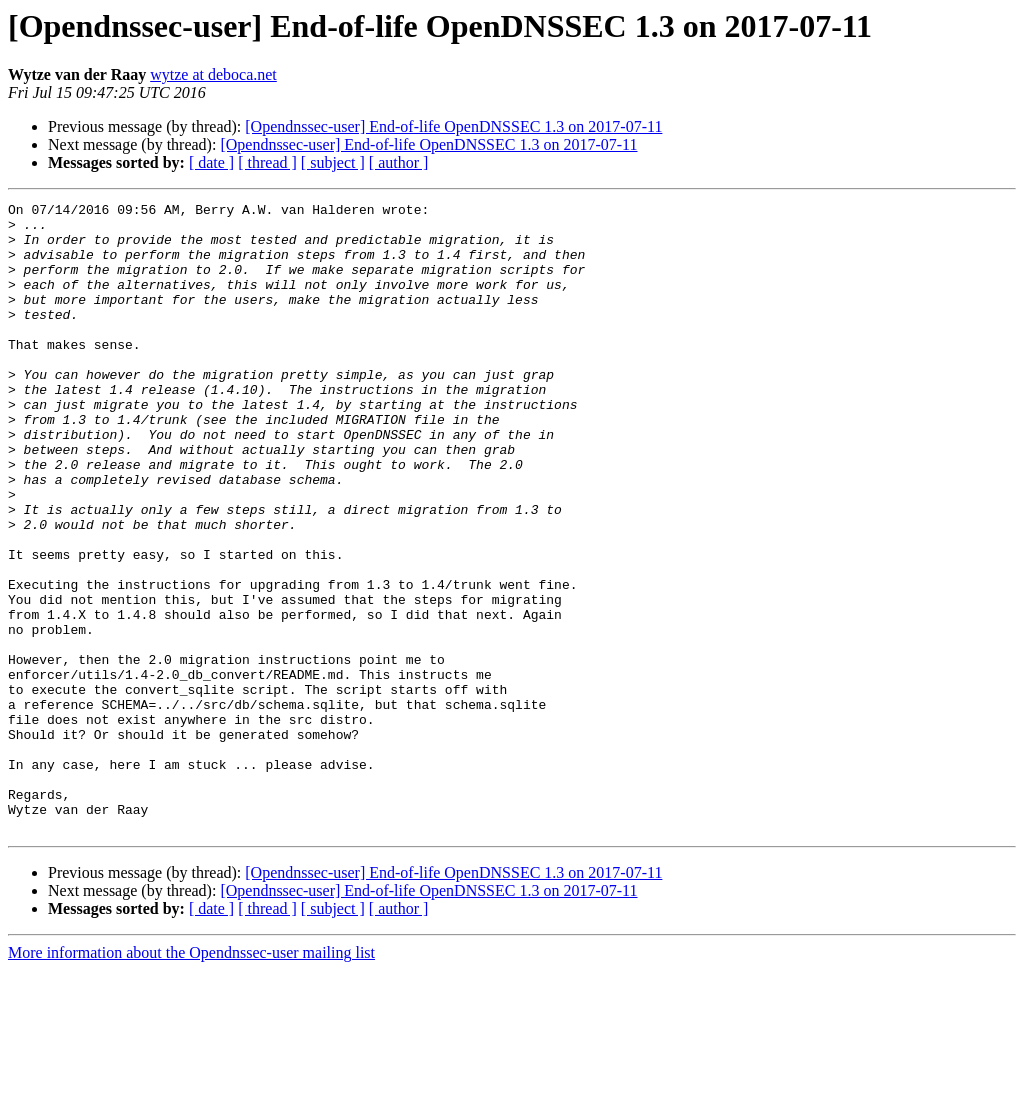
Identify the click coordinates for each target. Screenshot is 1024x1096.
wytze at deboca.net (213, 74)
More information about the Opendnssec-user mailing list (191, 1078)
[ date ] (211, 162)
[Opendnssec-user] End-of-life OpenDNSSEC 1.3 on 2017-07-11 (453, 126)
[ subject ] (333, 162)
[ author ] (399, 162)
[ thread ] (267, 162)
